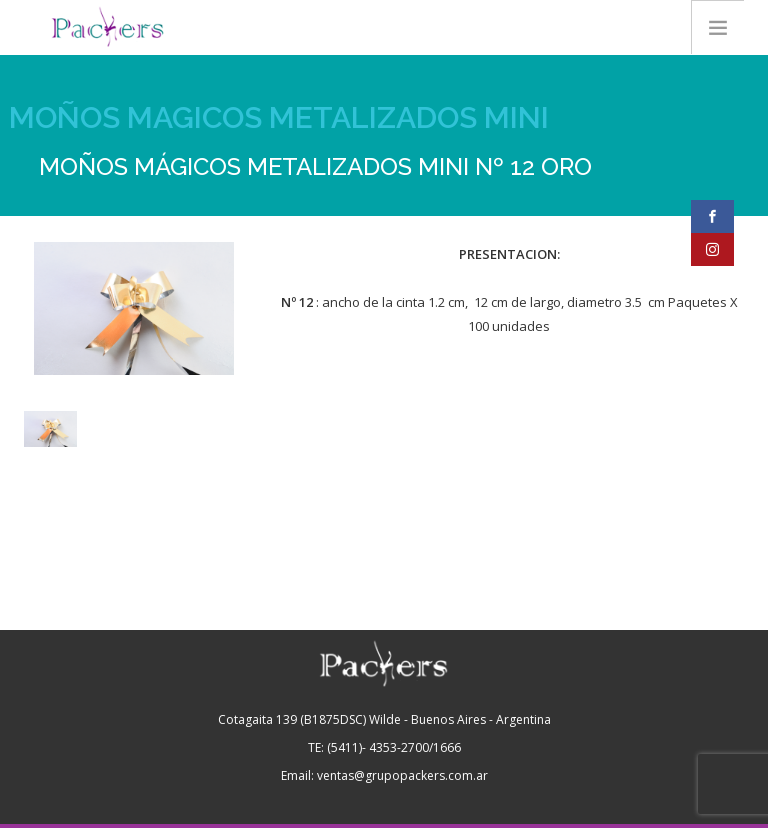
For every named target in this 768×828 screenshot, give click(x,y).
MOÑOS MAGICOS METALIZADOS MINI (279, 117)
